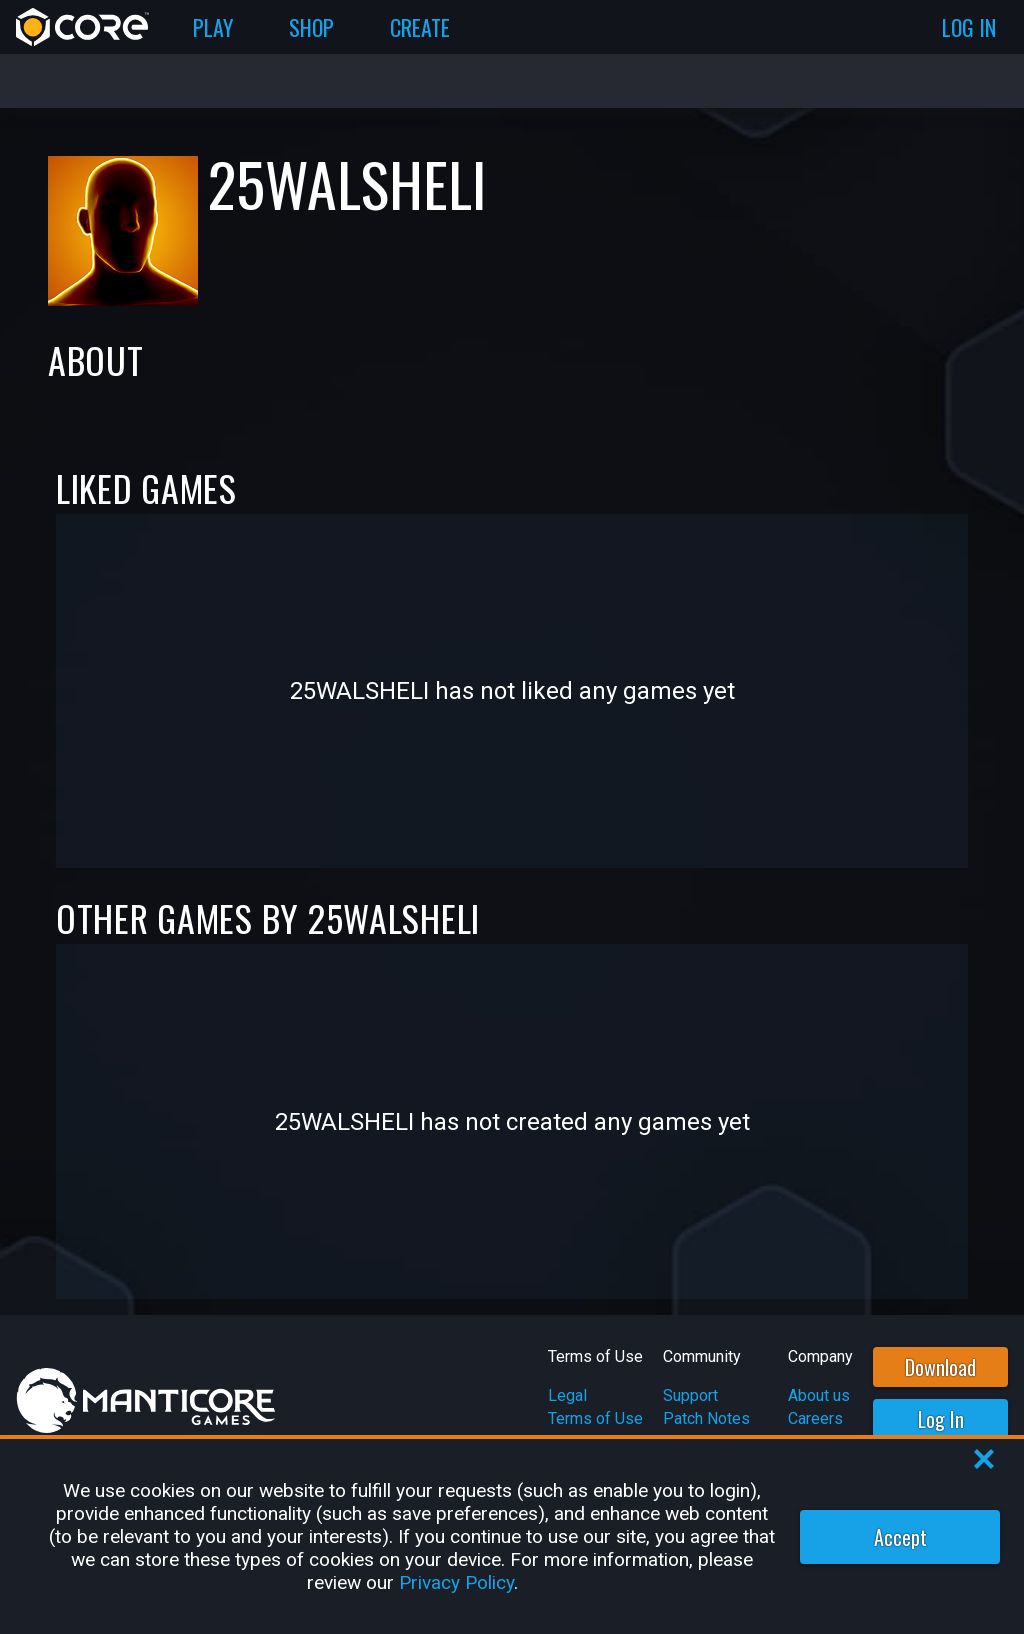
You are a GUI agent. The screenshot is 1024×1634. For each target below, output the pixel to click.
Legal (567, 1395)
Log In (941, 1419)
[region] (512, 1536)
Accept (900, 1537)
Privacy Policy (456, 1582)
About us (819, 1395)
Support (690, 1395)
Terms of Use (595, 1418)
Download (940, 1367)
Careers (815, 1418)
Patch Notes (706, 1418)
